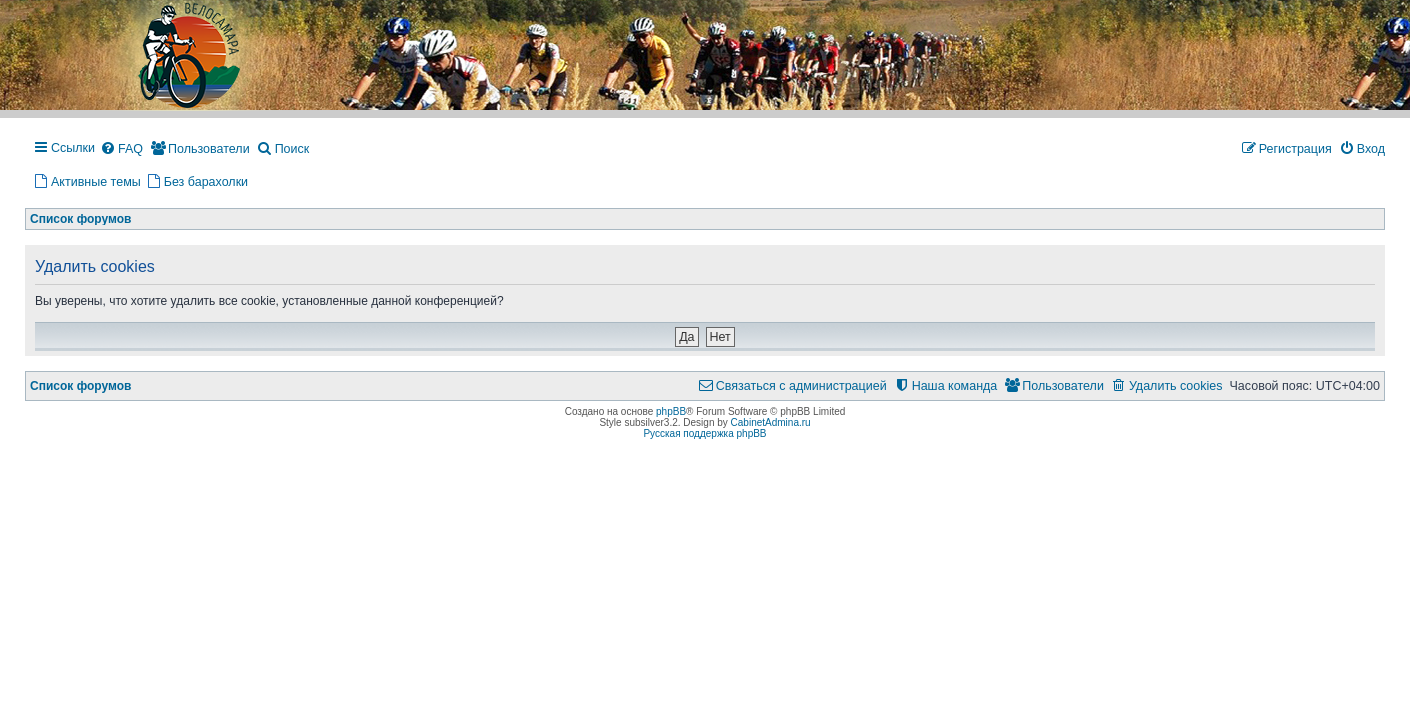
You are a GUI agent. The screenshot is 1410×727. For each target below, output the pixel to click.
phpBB (671, 411)
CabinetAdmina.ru (771, 422)
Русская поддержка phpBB (704, 433)
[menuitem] (121, 150)
